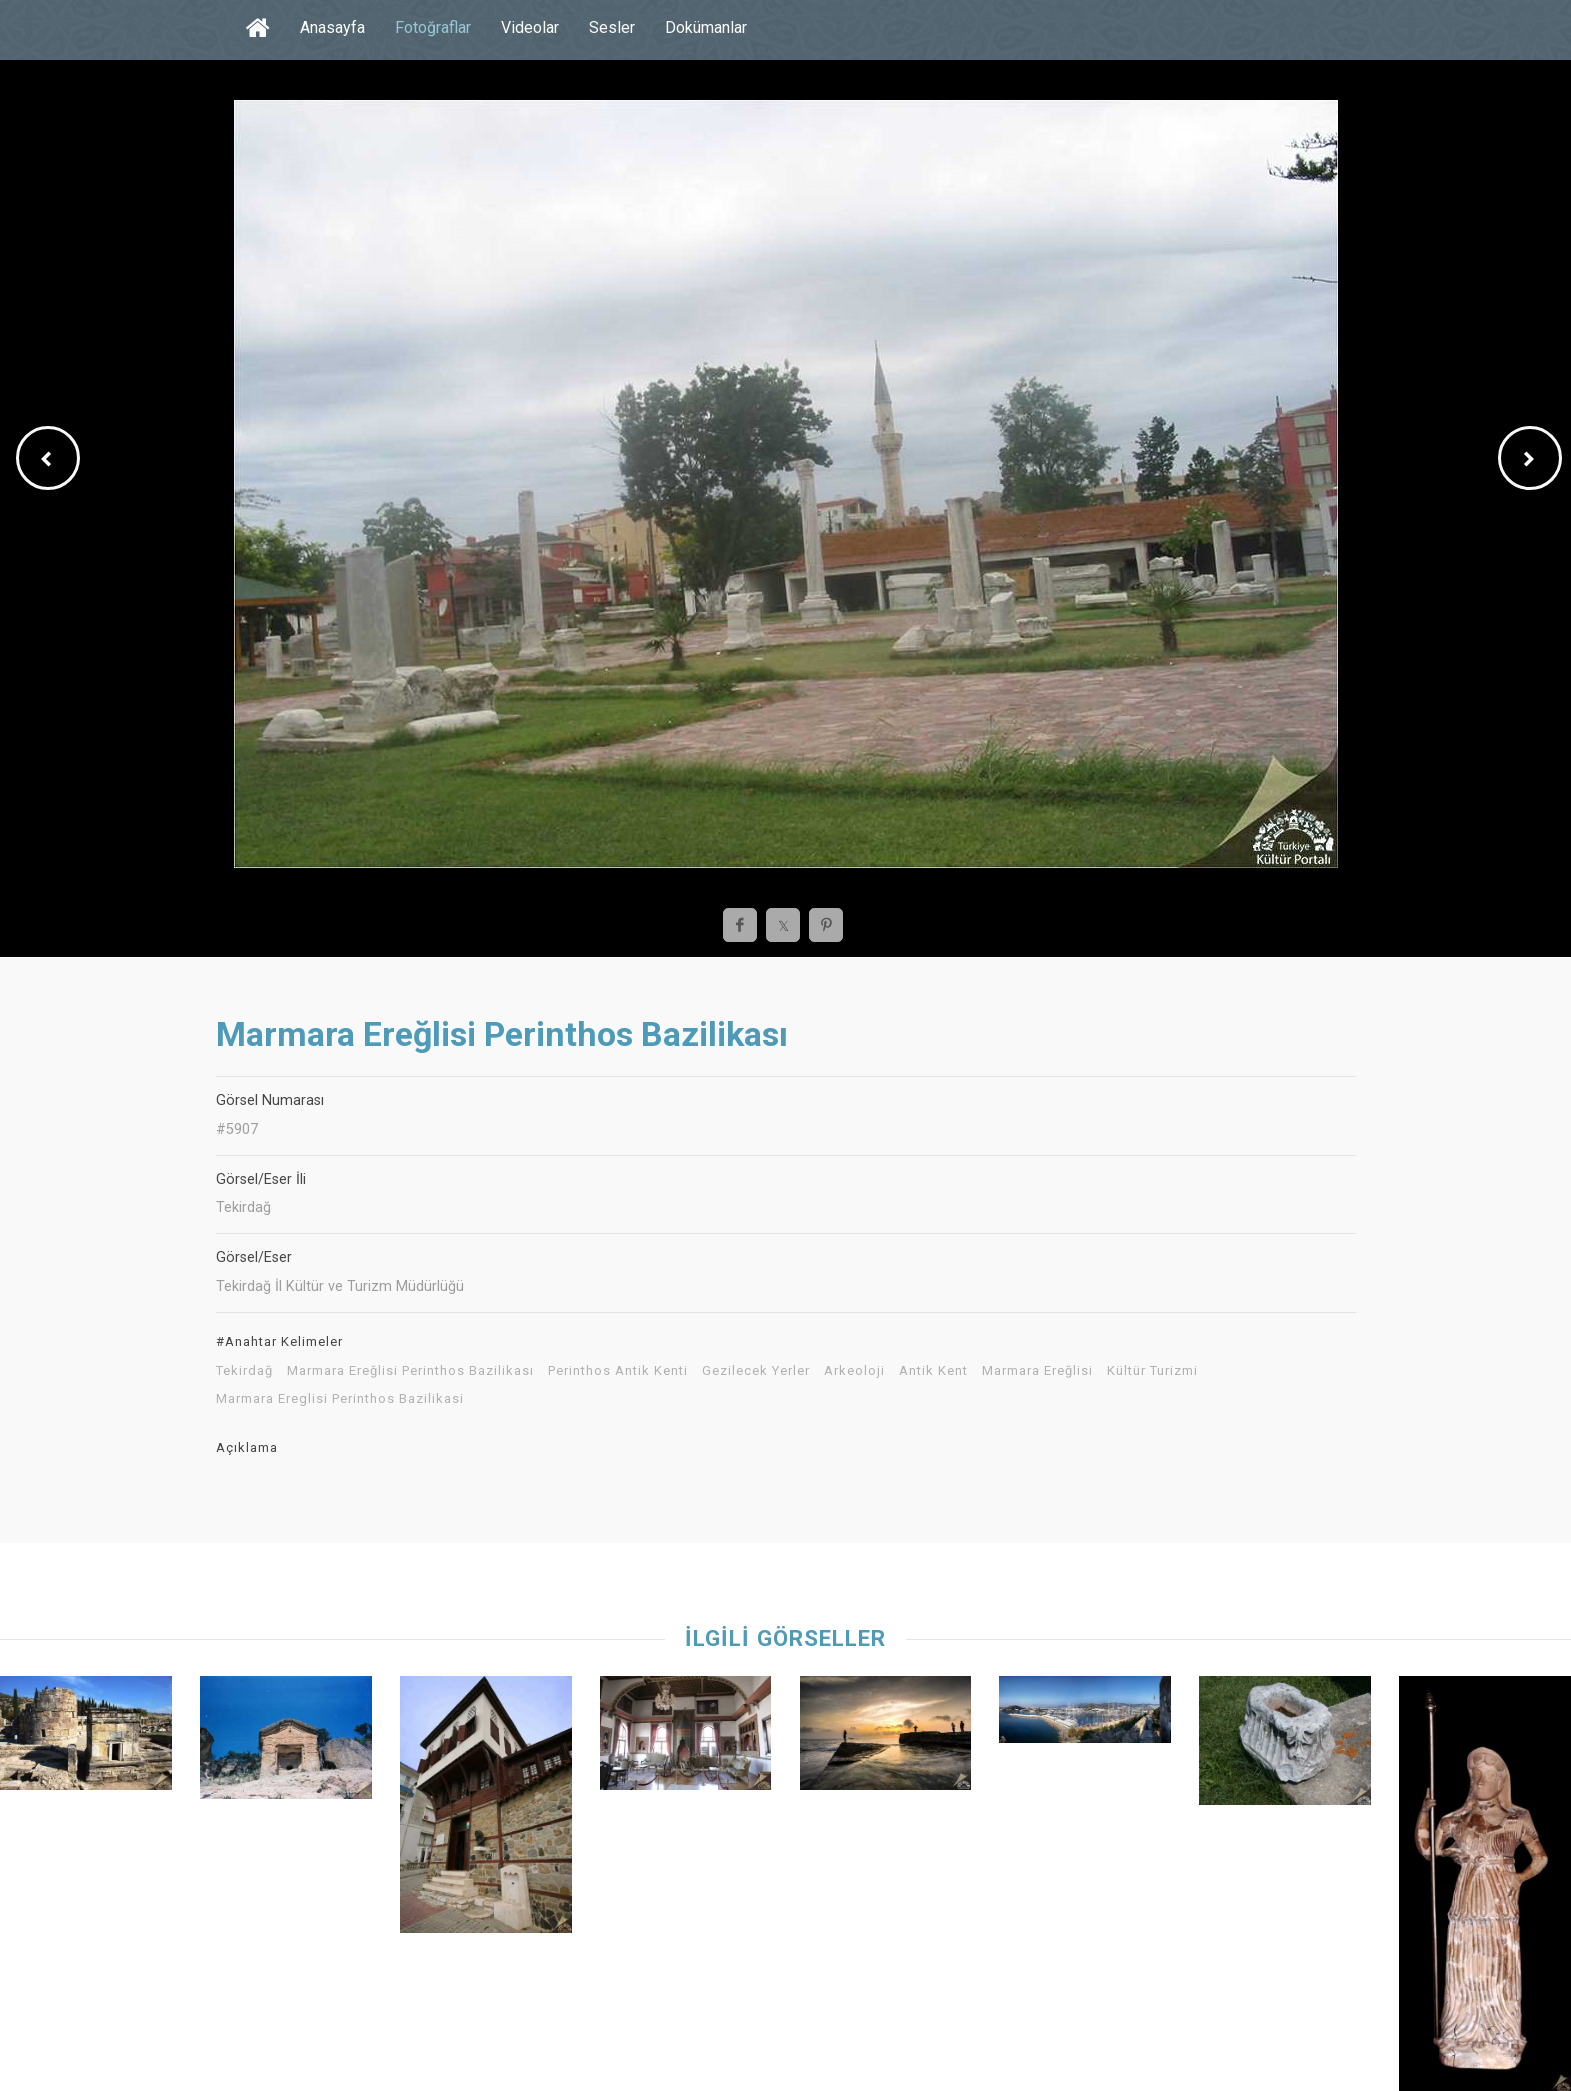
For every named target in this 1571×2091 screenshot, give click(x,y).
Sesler (612, 27)
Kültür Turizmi (1152, 1371)
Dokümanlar (706, 27)
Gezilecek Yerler (756, 1371)
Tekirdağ (244, 1371)
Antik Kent (933, 1371)
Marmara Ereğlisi (1037, 1371)
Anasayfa (332, 27)
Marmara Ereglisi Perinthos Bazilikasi (340, 1399)
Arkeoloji (854, 1371)
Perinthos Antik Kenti (618, 1371)
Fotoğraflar (433, 27)
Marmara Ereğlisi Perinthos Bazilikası (410, 1371)
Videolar (530, 27)
